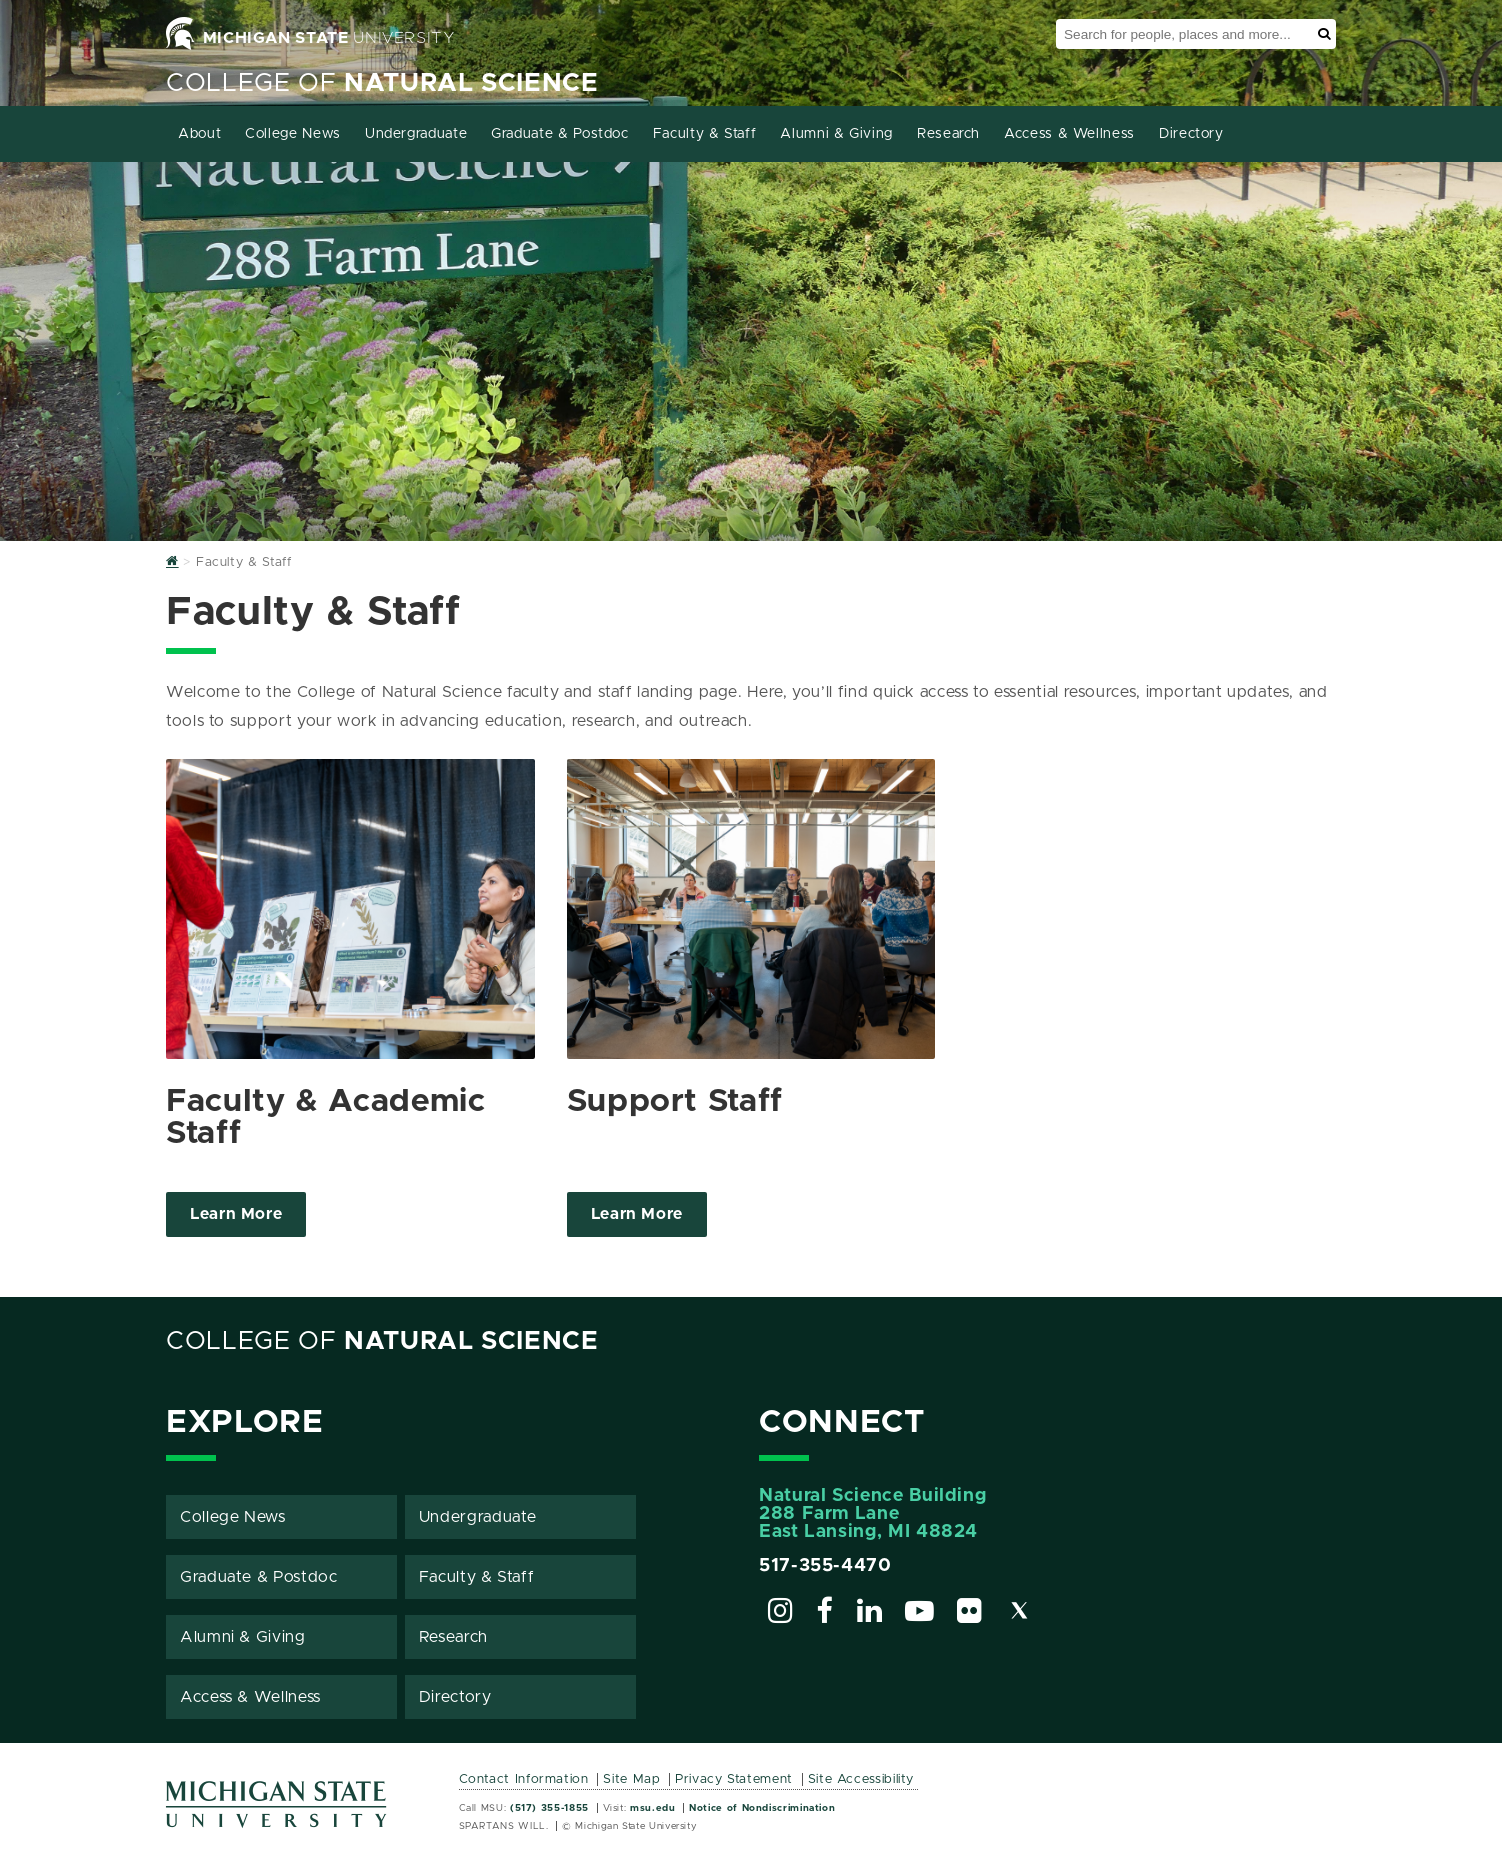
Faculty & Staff (705, 134)
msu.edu (652, 1808)
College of (382, 83)
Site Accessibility (861, 1779)
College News (293, 134)
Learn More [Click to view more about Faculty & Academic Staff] (236, 1214)
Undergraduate (416, 134)
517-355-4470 (825, 1566)
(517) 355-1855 (549, 1808)
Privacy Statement (734, 1779)
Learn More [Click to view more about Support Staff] (637, 1214)
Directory (1191, 134)
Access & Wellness (1069, 134)
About (199, 134)
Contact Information (524, 1779)
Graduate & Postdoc (560, 134)
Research (948, 134)
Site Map (631, 1779)
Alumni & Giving (836, 134)
